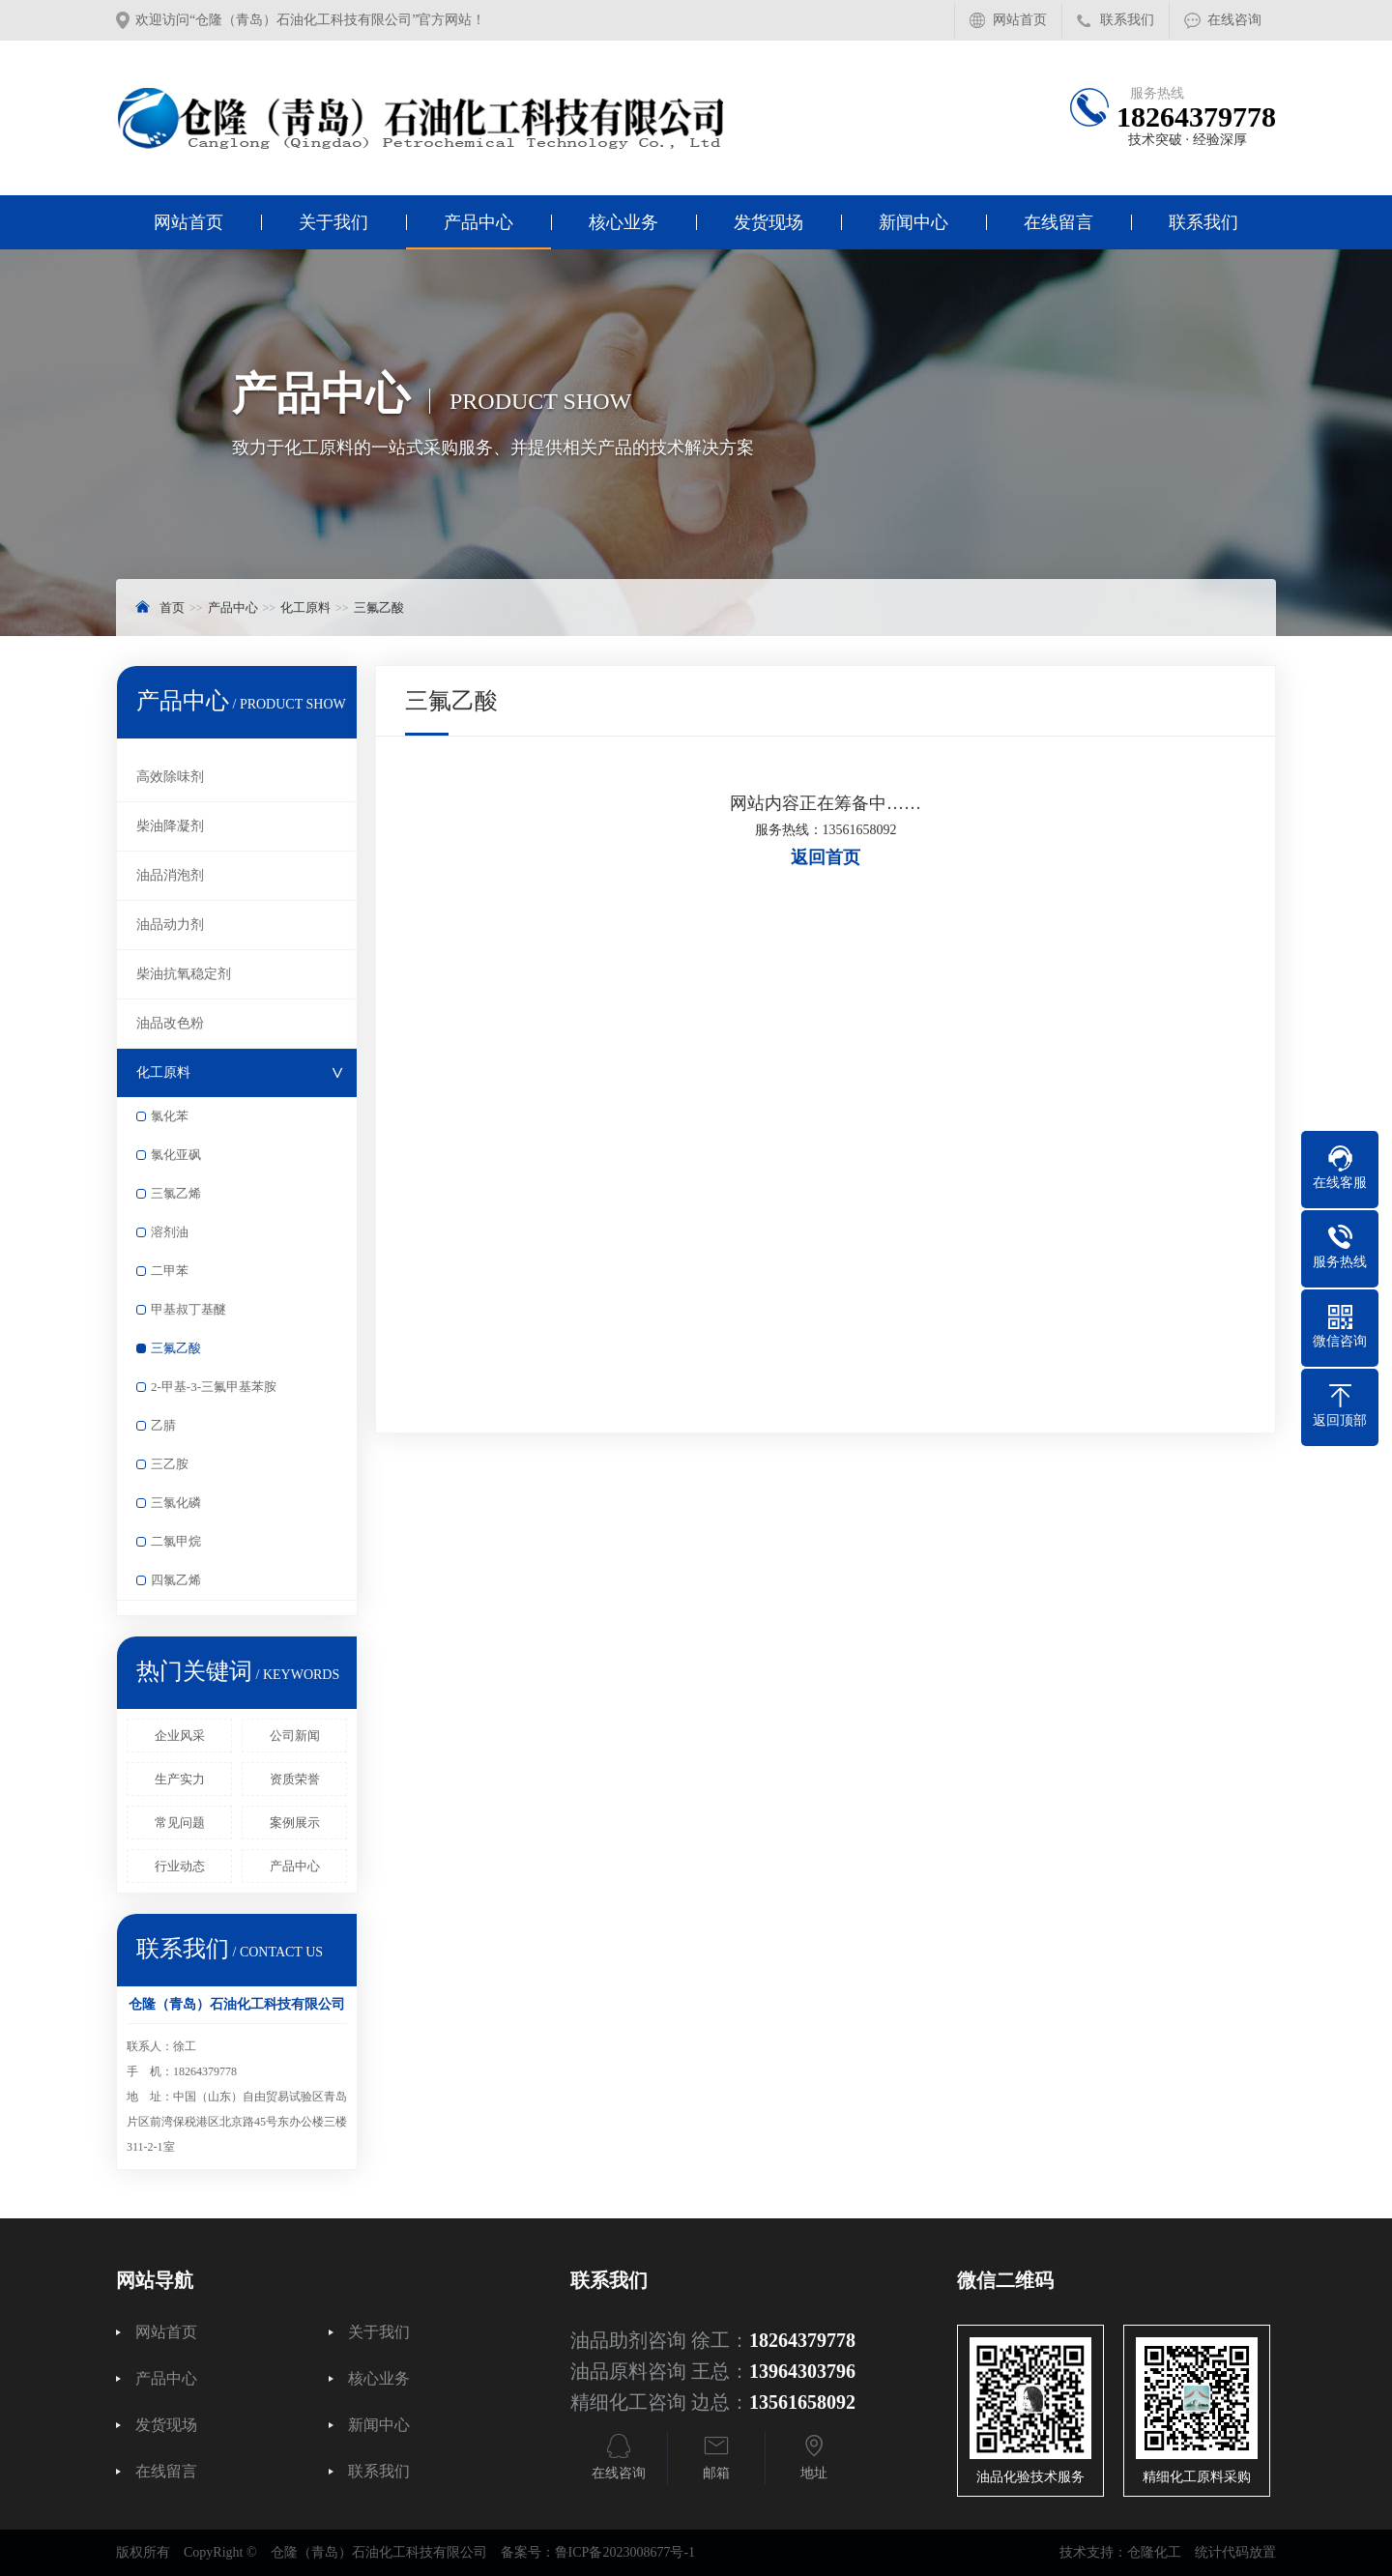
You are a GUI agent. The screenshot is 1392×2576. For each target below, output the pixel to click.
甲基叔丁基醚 (188, 1309)
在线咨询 (1234, 20)
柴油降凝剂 (170, 826)
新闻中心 (913, 222)
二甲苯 (169, 1270)
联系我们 (1127, 20)
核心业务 (623, 222)
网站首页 (1020, 20)
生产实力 (180, 1779)
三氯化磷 (176, 1502)
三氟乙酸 (379, 607)
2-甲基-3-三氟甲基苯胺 (213, 1386)
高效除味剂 (170, 776)
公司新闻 (295, 1735)
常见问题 (180, 1822)
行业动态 (180, 1866)
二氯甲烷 (176, 1541)
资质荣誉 (295, 1779)
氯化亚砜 (176, 1154)
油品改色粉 (170, 1023)
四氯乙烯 (176, 1580)
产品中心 (478, 222)
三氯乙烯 (176, 1193)
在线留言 (1058, 222)
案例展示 (295, 1822)
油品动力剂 (170, 924)
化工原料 (305, 607)
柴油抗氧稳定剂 (183, 974)
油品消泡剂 (170, 875)
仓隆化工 (1154, 2552)
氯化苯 (169, 1116)
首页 (172, 607)
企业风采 (180, 1735)
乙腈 (163, 1425)
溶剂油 (169, 1232)
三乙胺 (169, 1464)
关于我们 (333, 222)
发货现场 (768, 222)
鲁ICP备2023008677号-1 (625, 2552)
